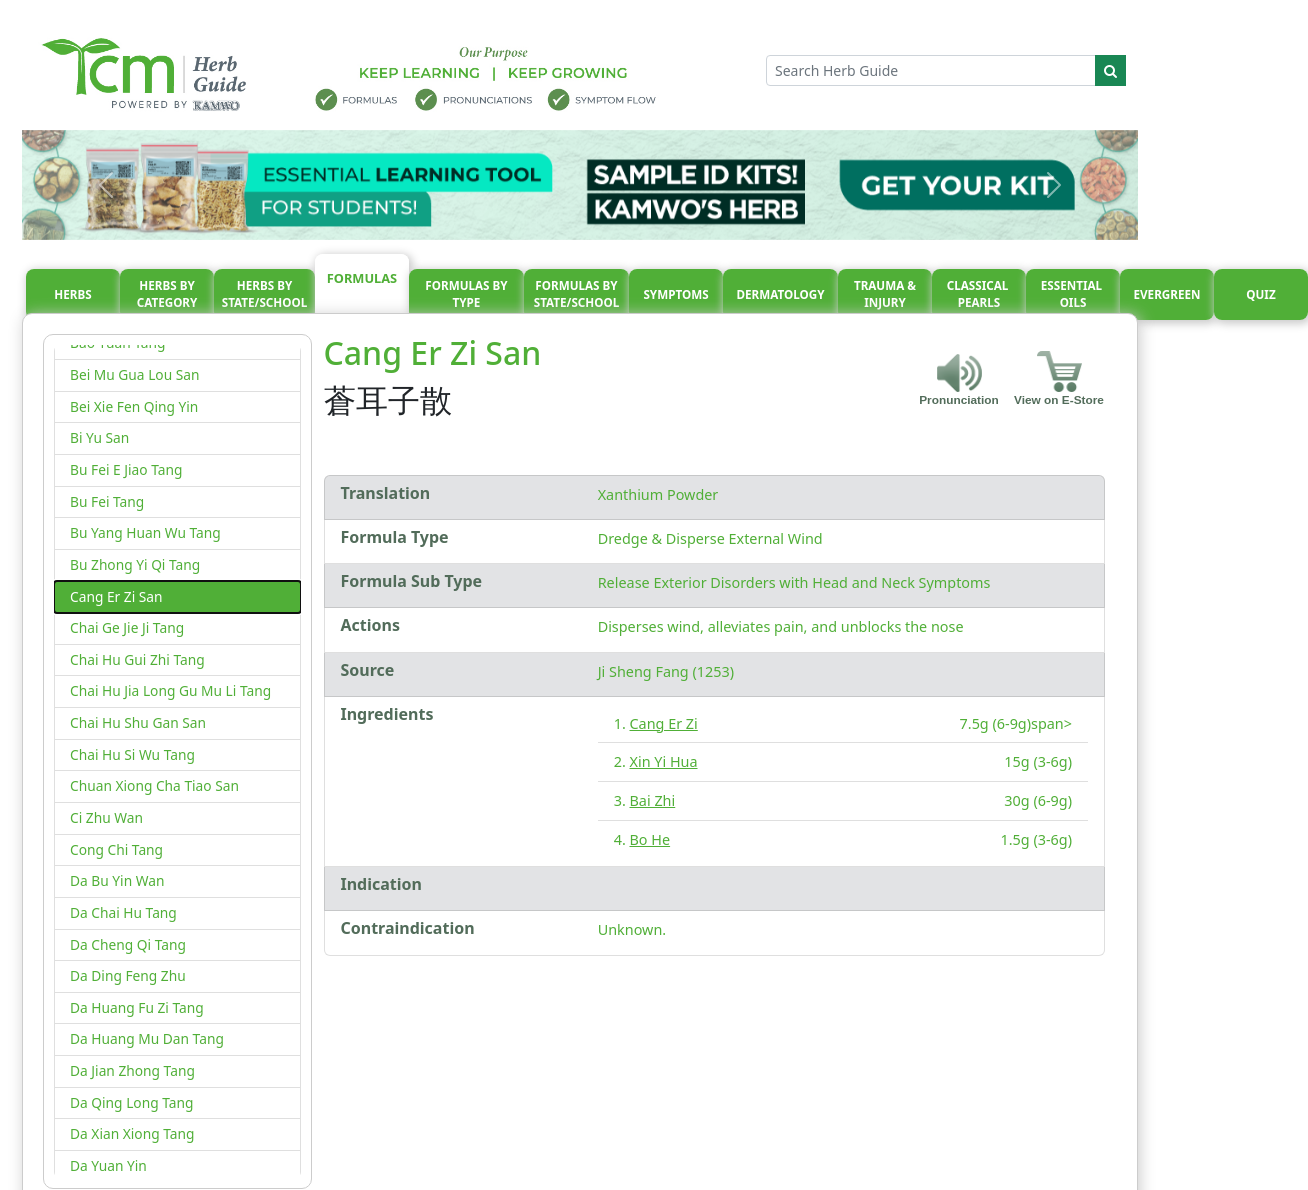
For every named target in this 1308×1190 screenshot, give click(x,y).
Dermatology (780, 294)
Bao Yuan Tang (117, 342)
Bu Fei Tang (107, 501)
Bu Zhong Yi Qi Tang (135, 564)
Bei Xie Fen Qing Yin (134, 406)
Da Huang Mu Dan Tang (147, 1038)
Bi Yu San (99, 437)
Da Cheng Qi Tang (128, 944)
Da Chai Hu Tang (123, 912)
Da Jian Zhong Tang (132, 1070)
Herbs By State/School (265, 294)
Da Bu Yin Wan (117, 880)
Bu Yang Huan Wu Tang (145, 532)
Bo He (650, 839)
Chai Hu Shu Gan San (138, 722)
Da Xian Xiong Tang (132, 1133)
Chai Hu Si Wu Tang (132, 754)
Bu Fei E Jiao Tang (126, 469)
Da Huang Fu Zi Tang (137, 1007)
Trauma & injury (885, 294)
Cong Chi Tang (116, 849)
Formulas (362, 278)
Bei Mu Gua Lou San (135, 374)
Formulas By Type (466, 294)
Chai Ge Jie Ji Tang (127, 627)
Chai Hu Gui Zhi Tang (137, 659)
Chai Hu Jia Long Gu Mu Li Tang (170, 690)
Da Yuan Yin (108, 1165)
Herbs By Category (167, 294)
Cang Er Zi (664, 723)
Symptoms (675, 294)
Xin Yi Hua (664, 761)
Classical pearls (979, 294)
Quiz (1260, 294)
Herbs (72, 294)
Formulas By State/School (577, 294)
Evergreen (1167, 294)
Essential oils (1073, 294)
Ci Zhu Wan (106, 817)
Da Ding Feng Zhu (128, 975)
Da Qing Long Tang (131, 1102)
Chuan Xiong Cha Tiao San (154, 785)
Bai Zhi (653, 800)
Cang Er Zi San (116, 596)
